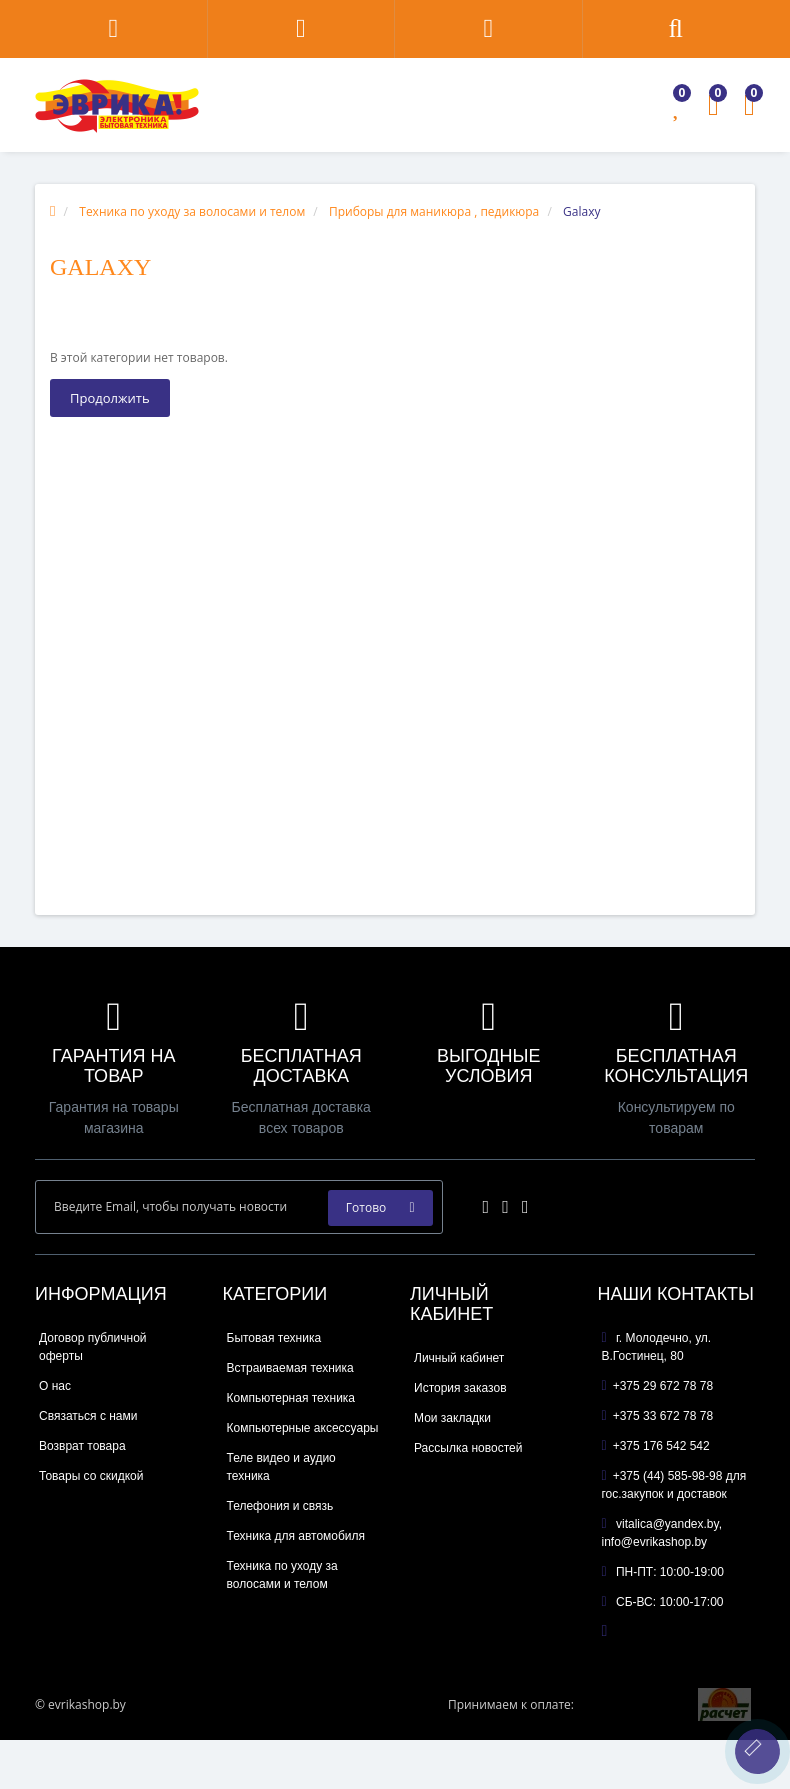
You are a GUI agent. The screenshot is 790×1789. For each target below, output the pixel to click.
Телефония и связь (280, 1506)
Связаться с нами (88, 1416)
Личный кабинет (459, 1358)
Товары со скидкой (91, 1476)
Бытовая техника (274, 1338)
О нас (55, 1386)
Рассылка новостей (468, 1448)
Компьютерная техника (291, 1398)
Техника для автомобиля (296, 1536)
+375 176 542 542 (656, 1446)
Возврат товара (82, 1446)
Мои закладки (452, 1418)
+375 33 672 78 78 (658, 1416)
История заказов (460, 1388)
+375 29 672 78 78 (658, 1386)
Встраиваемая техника (290, 1368)
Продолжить (110, 398)
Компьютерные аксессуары (303, 1428)
